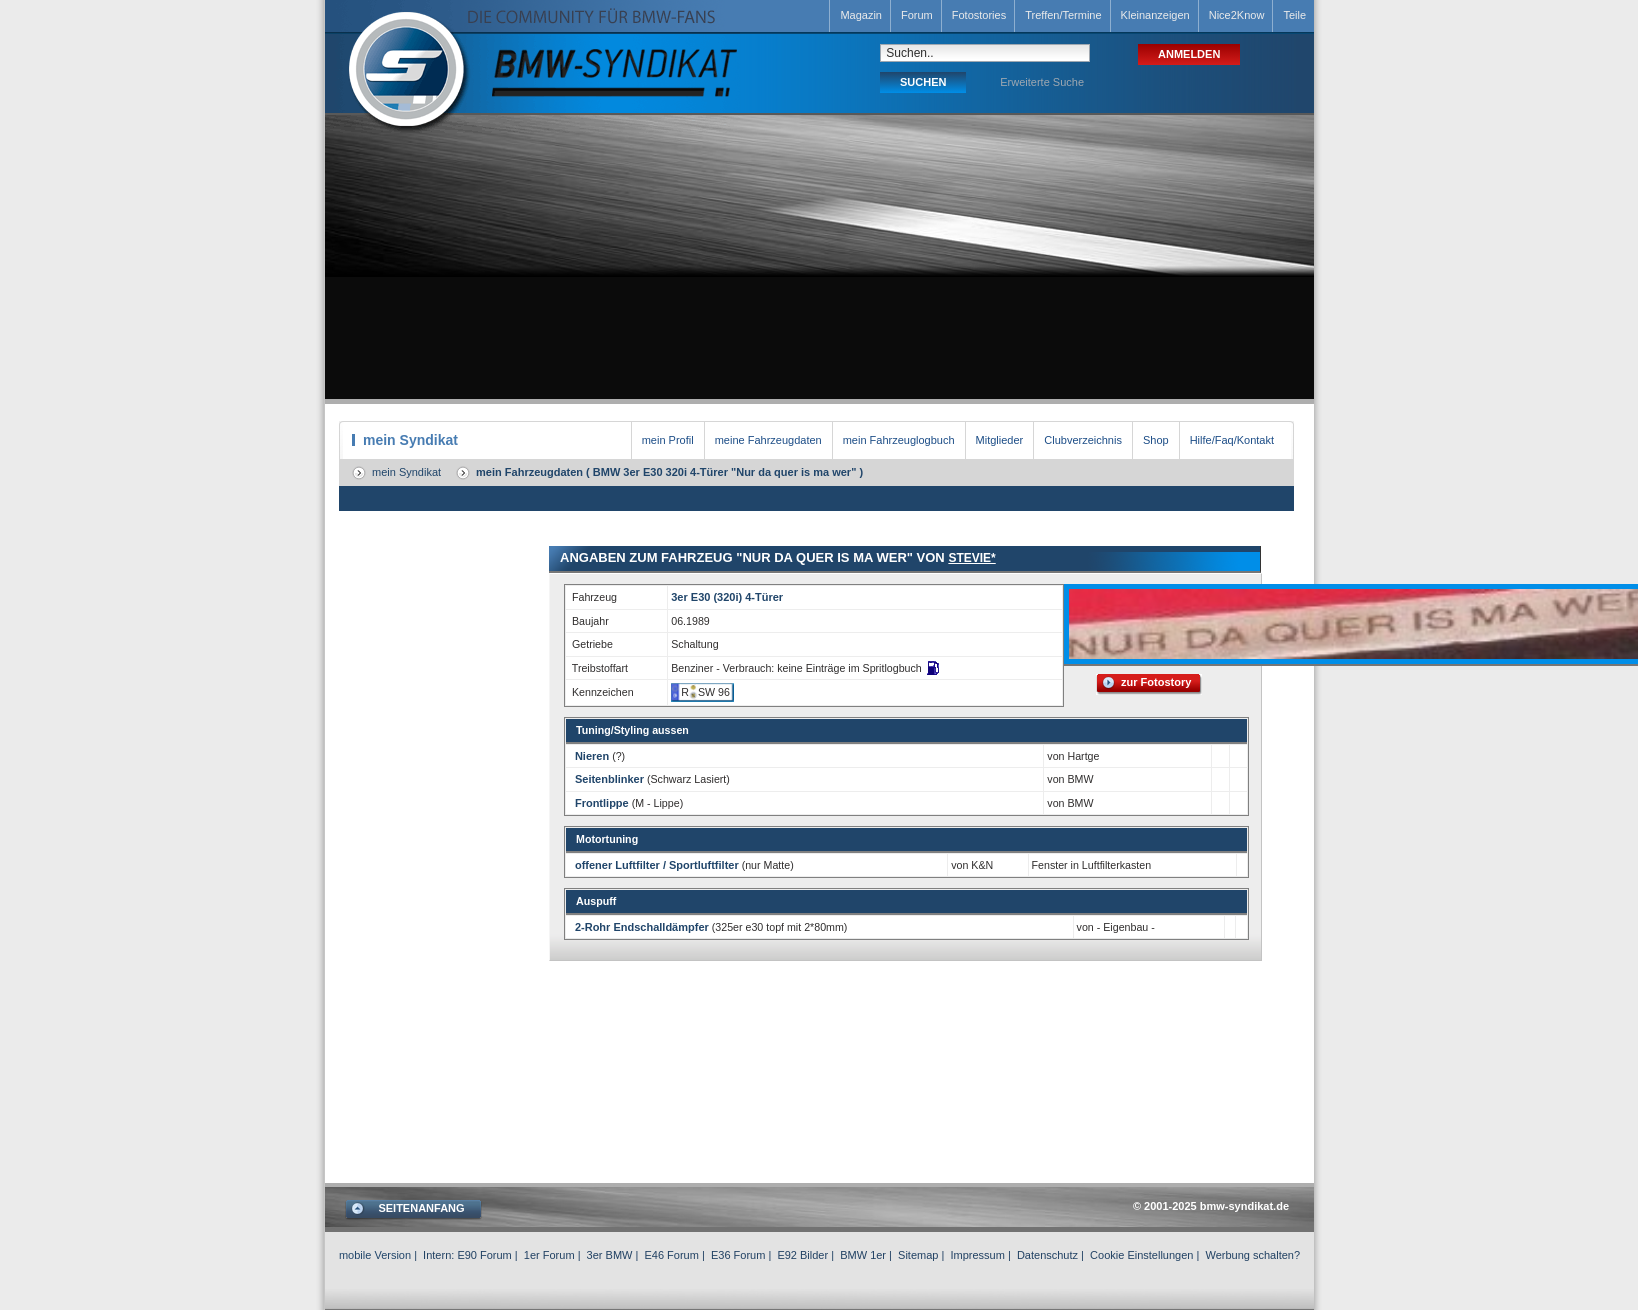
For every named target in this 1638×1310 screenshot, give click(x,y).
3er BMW (610, 1255)
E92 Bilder (802, 1255)
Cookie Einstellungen (1141, 1255)
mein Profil (668, 440)
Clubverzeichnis (1083, 440)
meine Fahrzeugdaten (768, 440)
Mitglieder (1000, 440)
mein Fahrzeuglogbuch (899, 440)
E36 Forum (738, 1255)
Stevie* (971, 558)
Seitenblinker (609, 779)
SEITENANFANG (421, 1208)
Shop (1156, 440)
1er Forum (549, 1255)
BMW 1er (863, 1255)
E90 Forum (484, 1255)
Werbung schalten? (1252, 1255)
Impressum (977, 1255)
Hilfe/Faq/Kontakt (1232, 440)
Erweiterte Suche (1042, 82)
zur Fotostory (1156, 682)
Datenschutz (1047, 1255)
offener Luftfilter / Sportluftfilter (657, 865)
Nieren (592, 756)
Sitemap (918, 1255)
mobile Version (375, 1255)
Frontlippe (602, 803)
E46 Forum (671, 1255)
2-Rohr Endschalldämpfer (642, 927)
